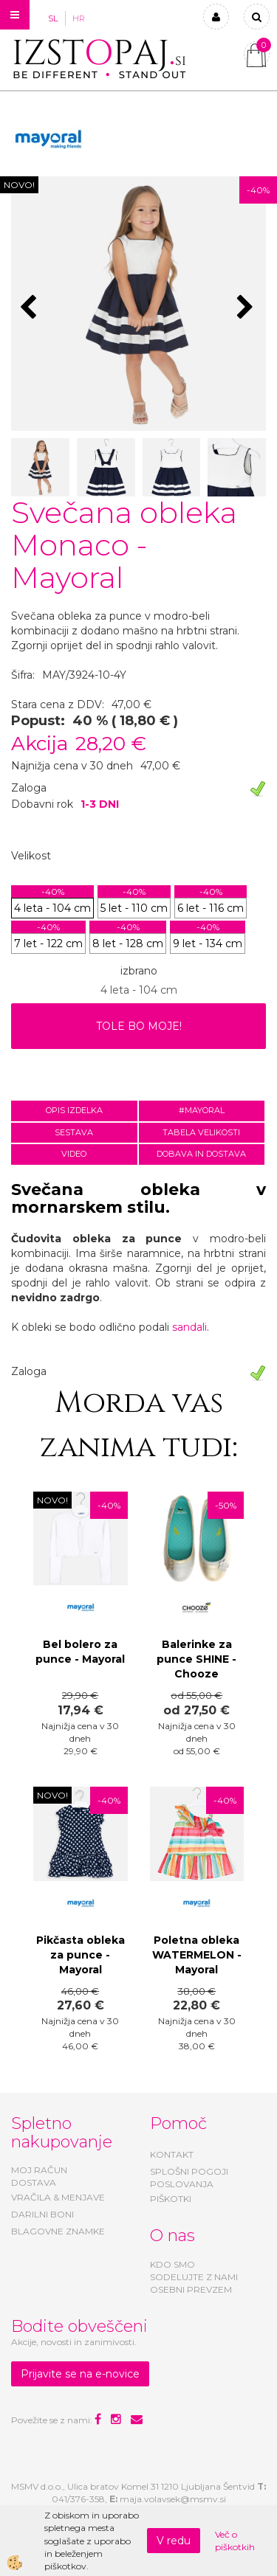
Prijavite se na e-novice (80, 2374)
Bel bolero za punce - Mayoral (80, 1652)
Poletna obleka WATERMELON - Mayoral (197, 1954)
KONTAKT (172, 2154)
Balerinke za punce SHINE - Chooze (196, 1659)
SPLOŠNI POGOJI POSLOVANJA (189, 2177)
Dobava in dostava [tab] (201, 1154)
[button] (247, 308)
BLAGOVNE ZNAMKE (58, 2231)
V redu (174, 2540)
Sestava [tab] (74, 1132)
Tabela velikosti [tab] (201, 1132)
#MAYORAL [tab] (202, 1110)
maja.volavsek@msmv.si (173, 2498)
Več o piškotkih (235, 2540)
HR (78, 18)
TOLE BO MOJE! (139, 1026)
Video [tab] (73, 1154)
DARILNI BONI (42, 2214)
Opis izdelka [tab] (74, 1110)
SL (53, 18)
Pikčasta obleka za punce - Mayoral (80, 1954)
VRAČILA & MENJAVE (58, 2197)
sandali (189, 1327)
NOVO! (19, 184)
